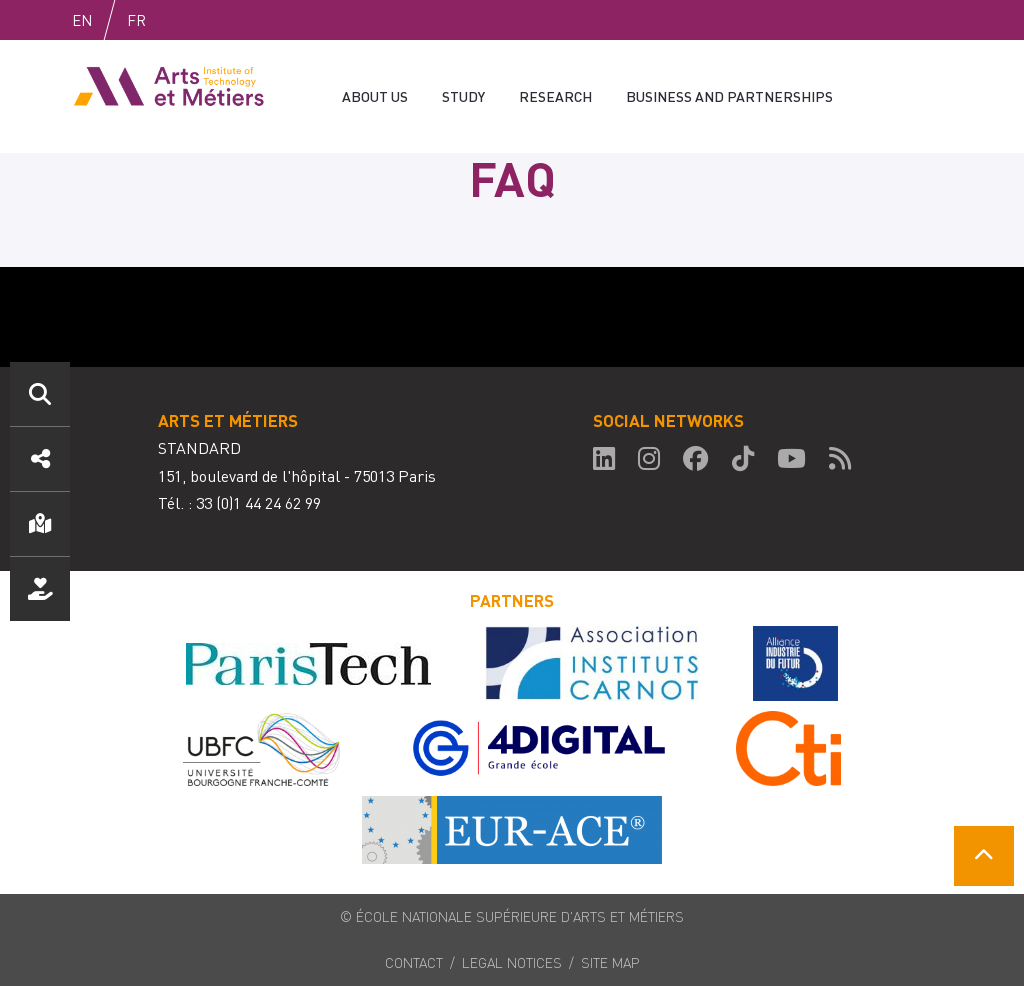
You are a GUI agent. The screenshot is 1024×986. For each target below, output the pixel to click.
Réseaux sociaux (40, 459)
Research (555, 96)
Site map (610, 962)
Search (40, 394)
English (103, 20)
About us (375, 96)
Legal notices (512, 962)
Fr (178, 20)
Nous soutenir (40, 589)
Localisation (40, 524)
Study (463, 96)
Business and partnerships (729, 96)
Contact (414, 962)
